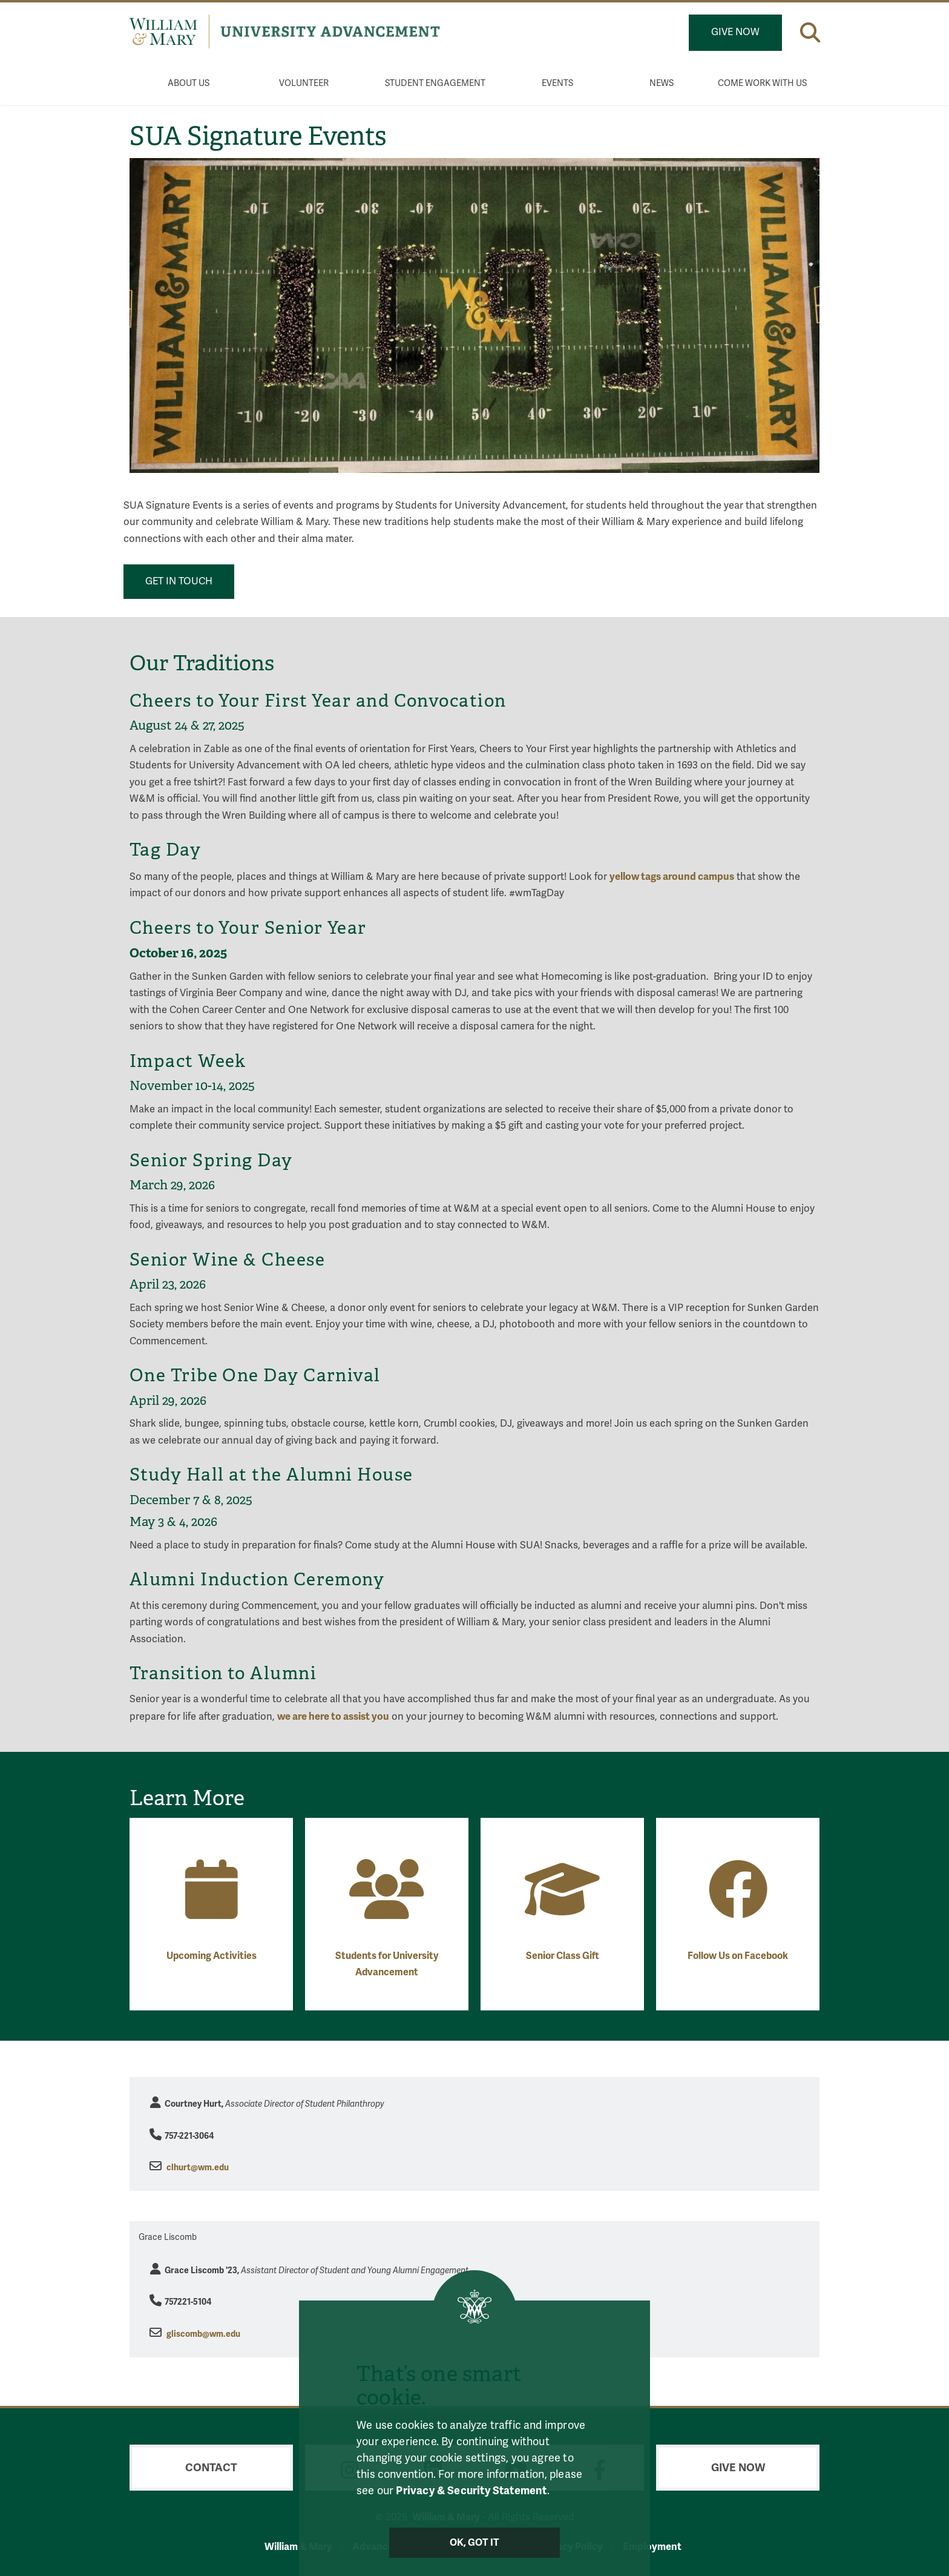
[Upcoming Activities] (211, 1908)
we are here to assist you (333, 1716)
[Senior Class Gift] (562, 1908)
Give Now (735, 32)
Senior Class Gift (562, 1956)
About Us (188, 83)
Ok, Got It (475, 2543)
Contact (211, 2467)
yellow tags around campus (671, 876)
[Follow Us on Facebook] (738, 1908)
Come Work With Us (762, 83)
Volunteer (304, 83)
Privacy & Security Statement (471, 2490)
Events (557, 83)
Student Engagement (435, 83)
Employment (652, 2546)
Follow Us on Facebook (738, 1956)
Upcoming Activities (211, 1956)
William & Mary (298, 2546)
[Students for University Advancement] (386, 1908)
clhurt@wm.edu (197, 2167)
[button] (810, 32)
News (661, 83)
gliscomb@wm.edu (203, 2334)
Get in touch (178, 581)
